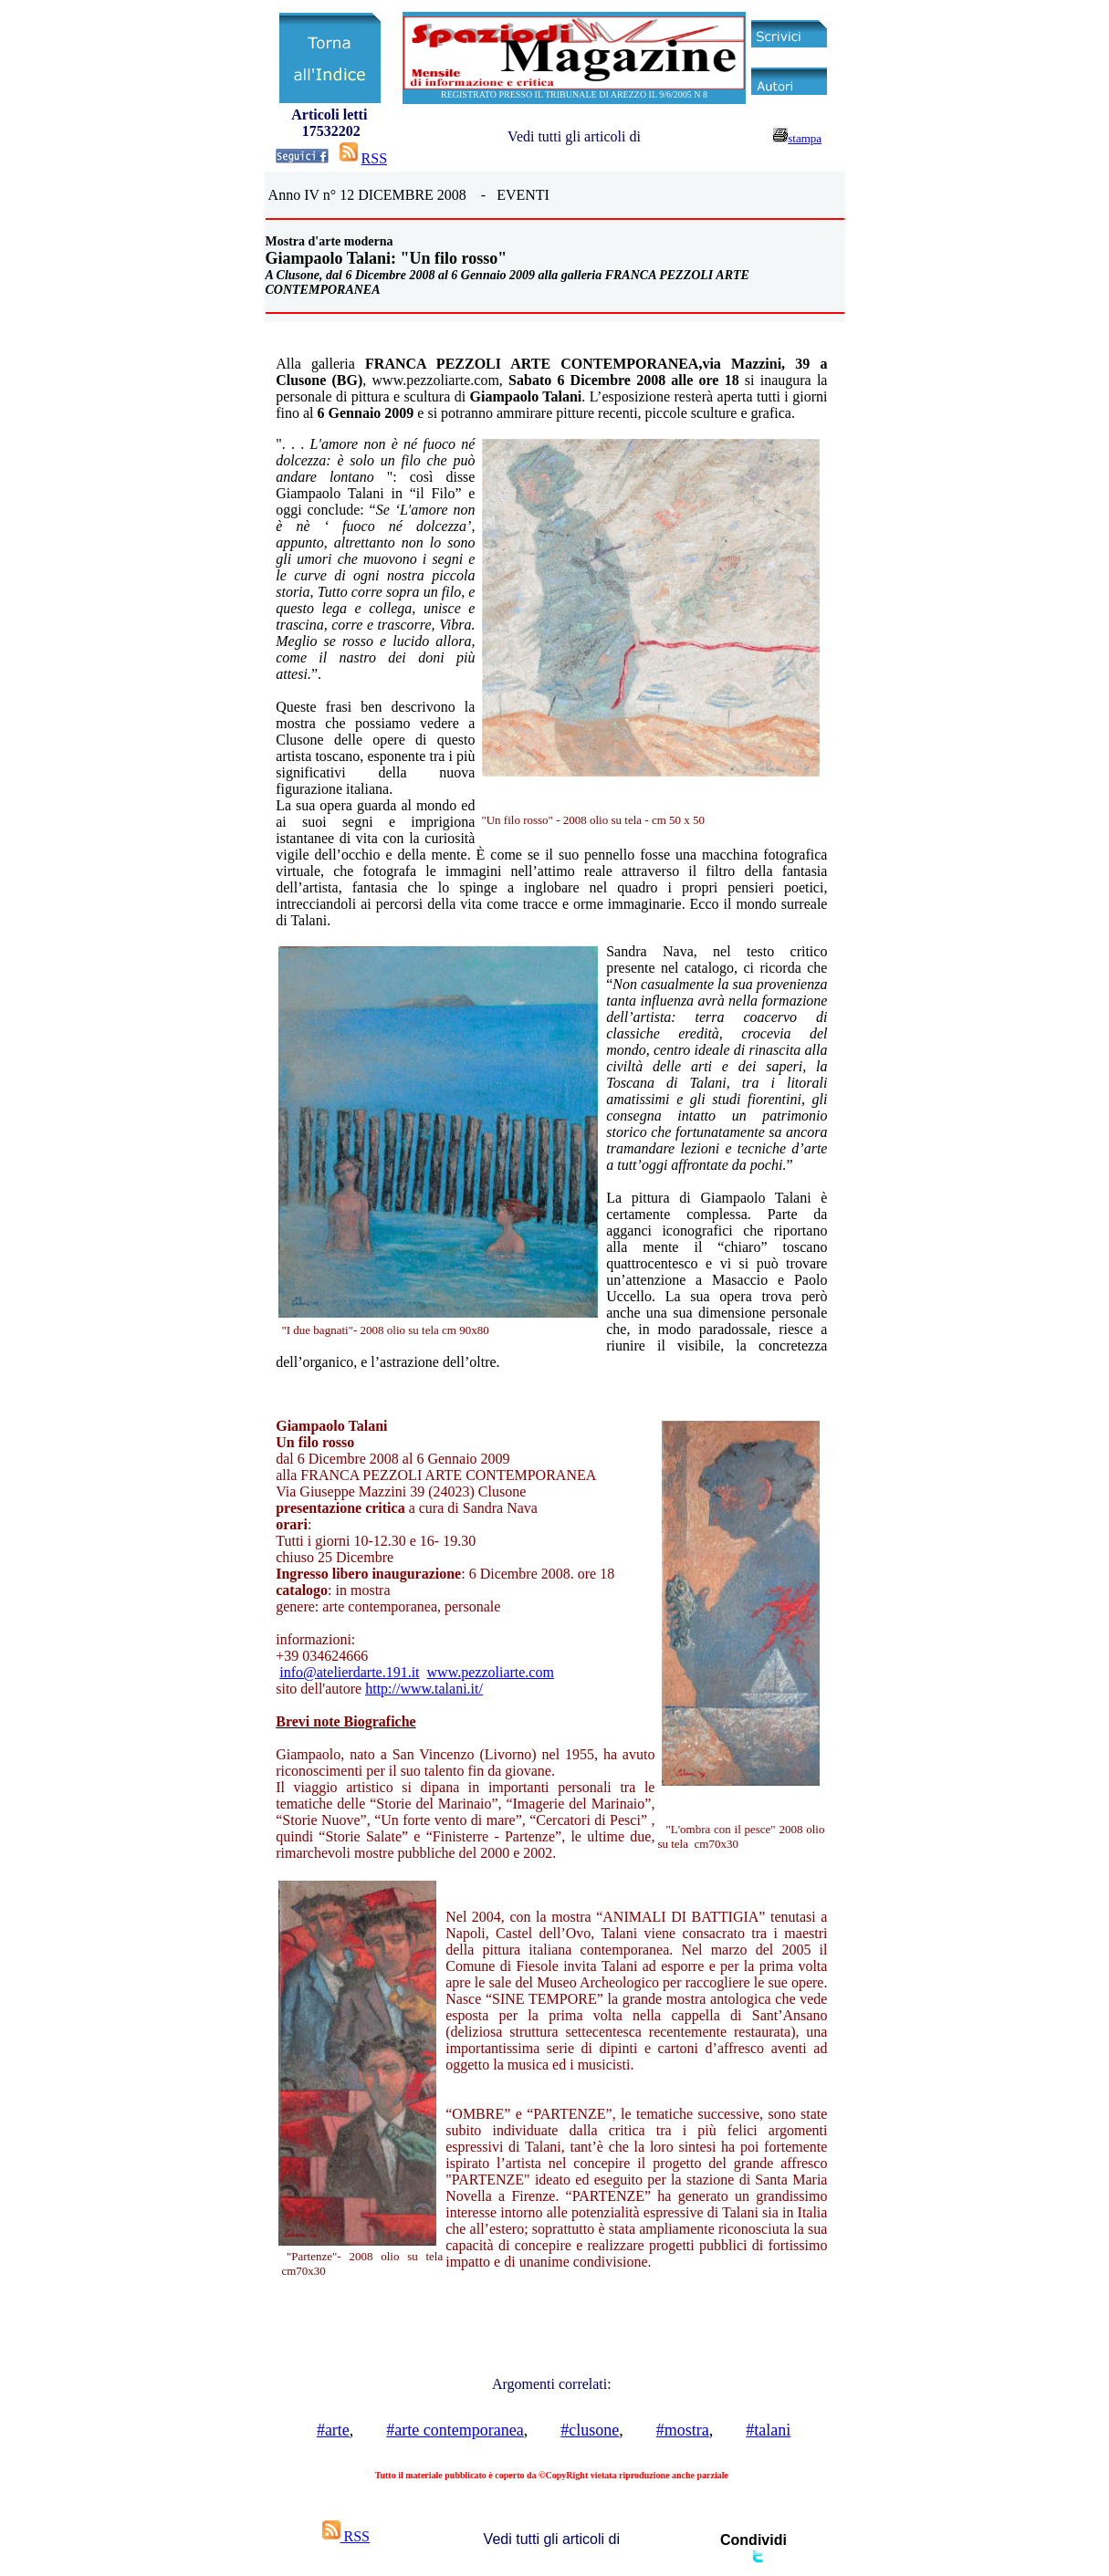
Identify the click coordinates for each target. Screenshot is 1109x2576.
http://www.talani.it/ (424, 1688)
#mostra (682, 2430)
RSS (374, 158)
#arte (333, 2430)
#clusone (589, 2430)
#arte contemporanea (454, 2430)
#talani (768, 2430)
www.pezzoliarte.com (490, 1672)
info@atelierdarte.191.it (349, 1672)
